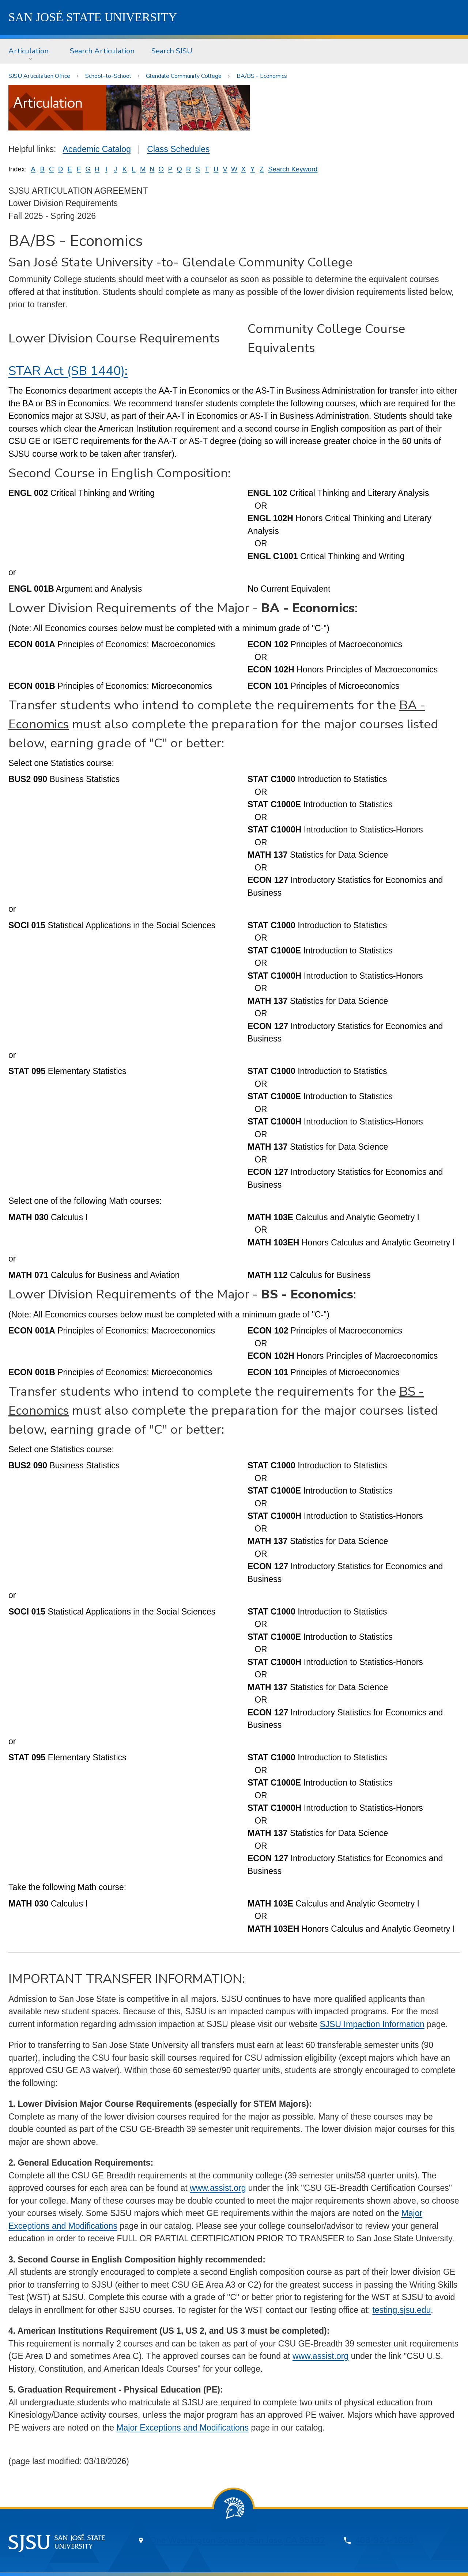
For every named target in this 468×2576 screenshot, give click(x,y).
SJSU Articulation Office (39, 76)
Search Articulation (102, 51)
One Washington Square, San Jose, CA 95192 (237, 2540)
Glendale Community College (184, 76)
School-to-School (108, 76)
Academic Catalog (97, 149)
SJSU (92, 17)
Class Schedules (178, 149)
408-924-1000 (384, 2540)
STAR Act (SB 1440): (68, 370)
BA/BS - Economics (262, 76)
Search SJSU (171, 51)
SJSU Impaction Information (372, 2024)
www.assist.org (218, 2188)
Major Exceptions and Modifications (182, 2427)
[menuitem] (30, 51)
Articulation (28, 51)
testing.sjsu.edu (401, 2310)
